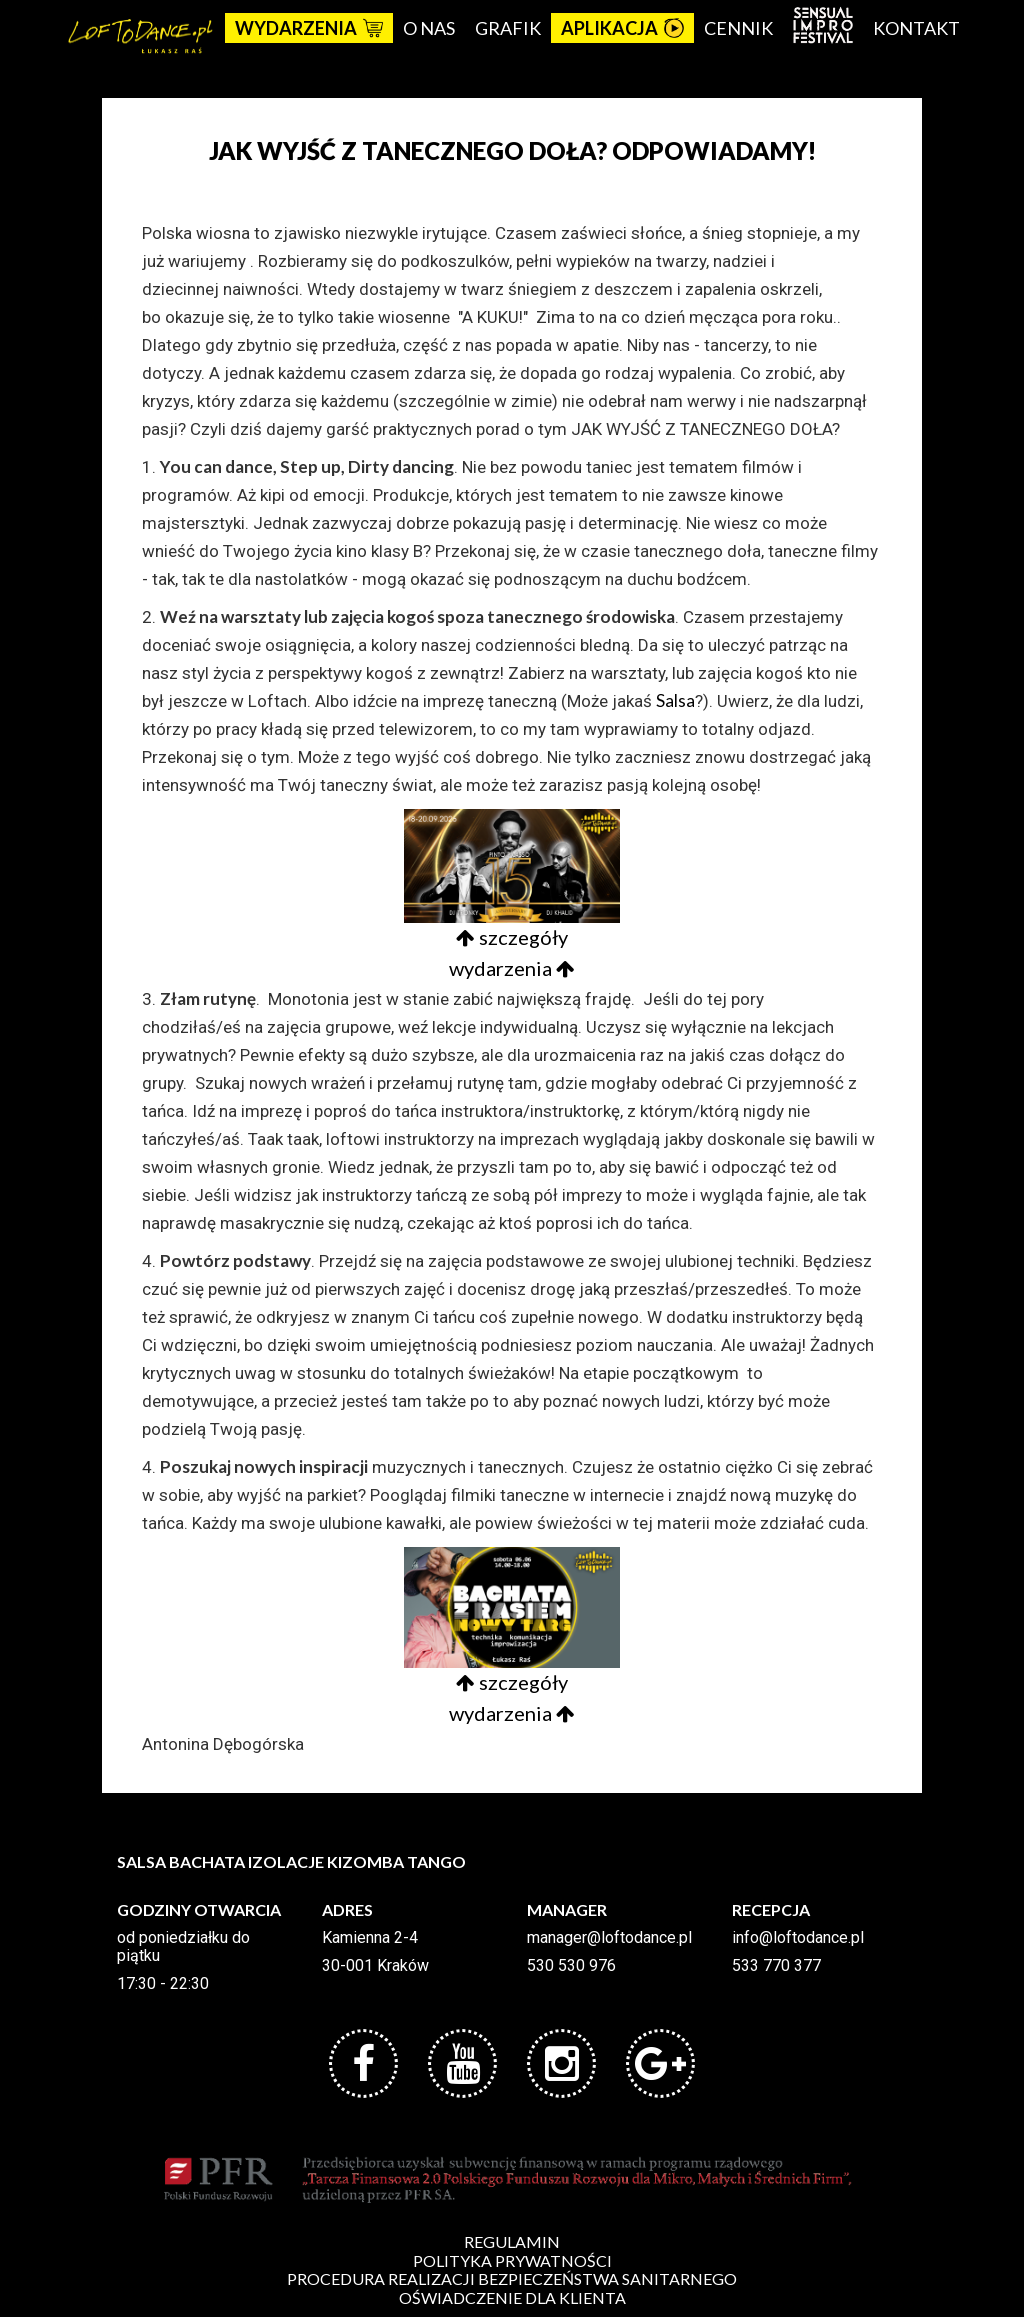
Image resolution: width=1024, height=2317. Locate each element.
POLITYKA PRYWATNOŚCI (512, 2260)
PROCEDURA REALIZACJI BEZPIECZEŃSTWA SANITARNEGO (512, 2278)
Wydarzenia (309, 28)
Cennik (738, 28)
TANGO (436, 1861)
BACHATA (207, 1861)
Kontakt (916, 28)
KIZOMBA (365, 1861)
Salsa (675, 700)
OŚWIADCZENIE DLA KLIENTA (512, 2297)
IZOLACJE (286, 1861)
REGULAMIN (512, 2241)
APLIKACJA (622, 28)
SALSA (141, 1861)
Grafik (508, 28)
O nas (429, 28)
